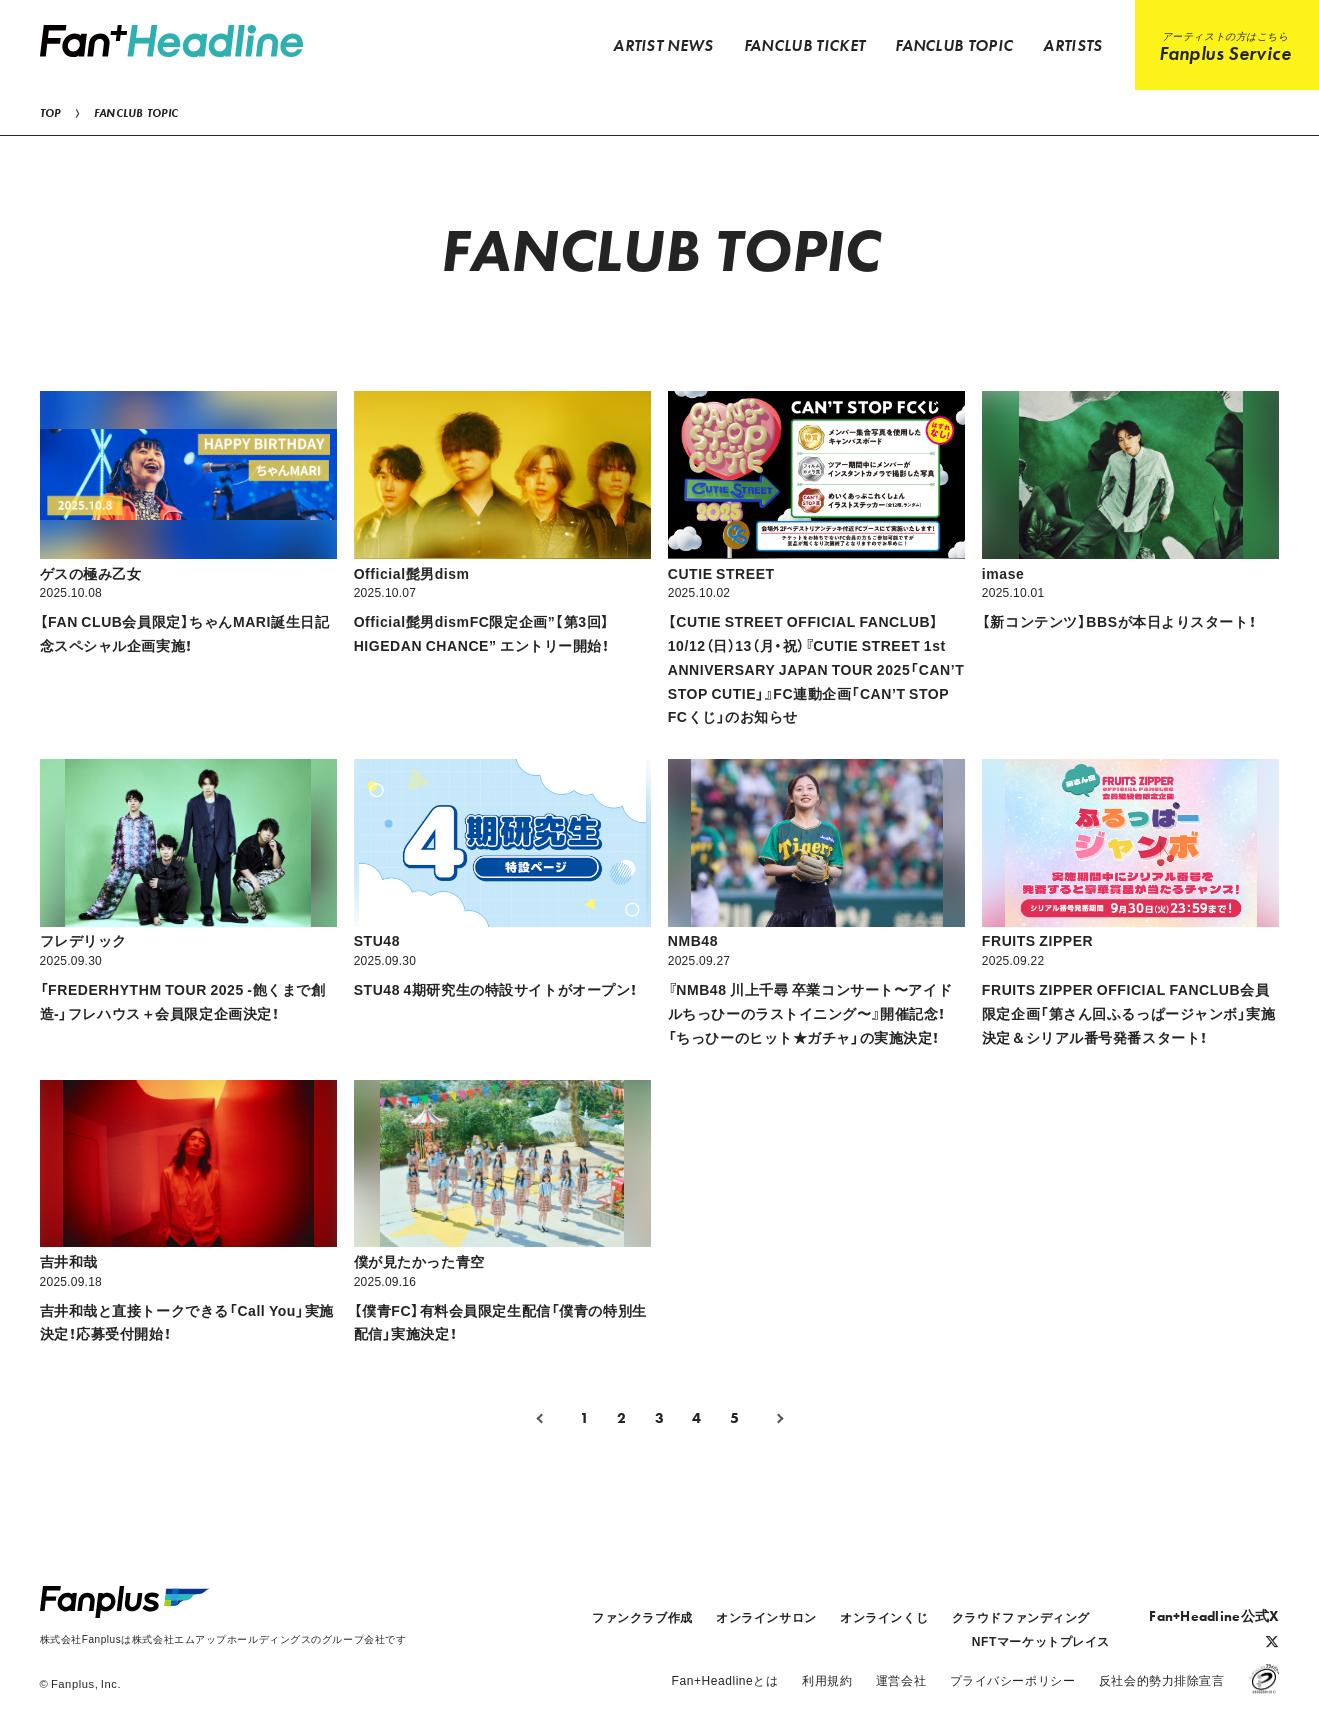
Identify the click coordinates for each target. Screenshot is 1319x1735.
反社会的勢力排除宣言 (1162, 1680)
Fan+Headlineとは (725, 1680)
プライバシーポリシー (1013, 1680)
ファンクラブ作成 (642, 1617)
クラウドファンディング (1021, 1617)
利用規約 (827, 1680)
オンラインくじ (884, 1617)
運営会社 (901, 1680)
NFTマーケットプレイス (1041, 1641)
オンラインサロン (766, 1617)
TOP (50, 113)
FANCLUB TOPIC (136, 113)
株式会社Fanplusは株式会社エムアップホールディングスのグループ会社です (223, 1638)
